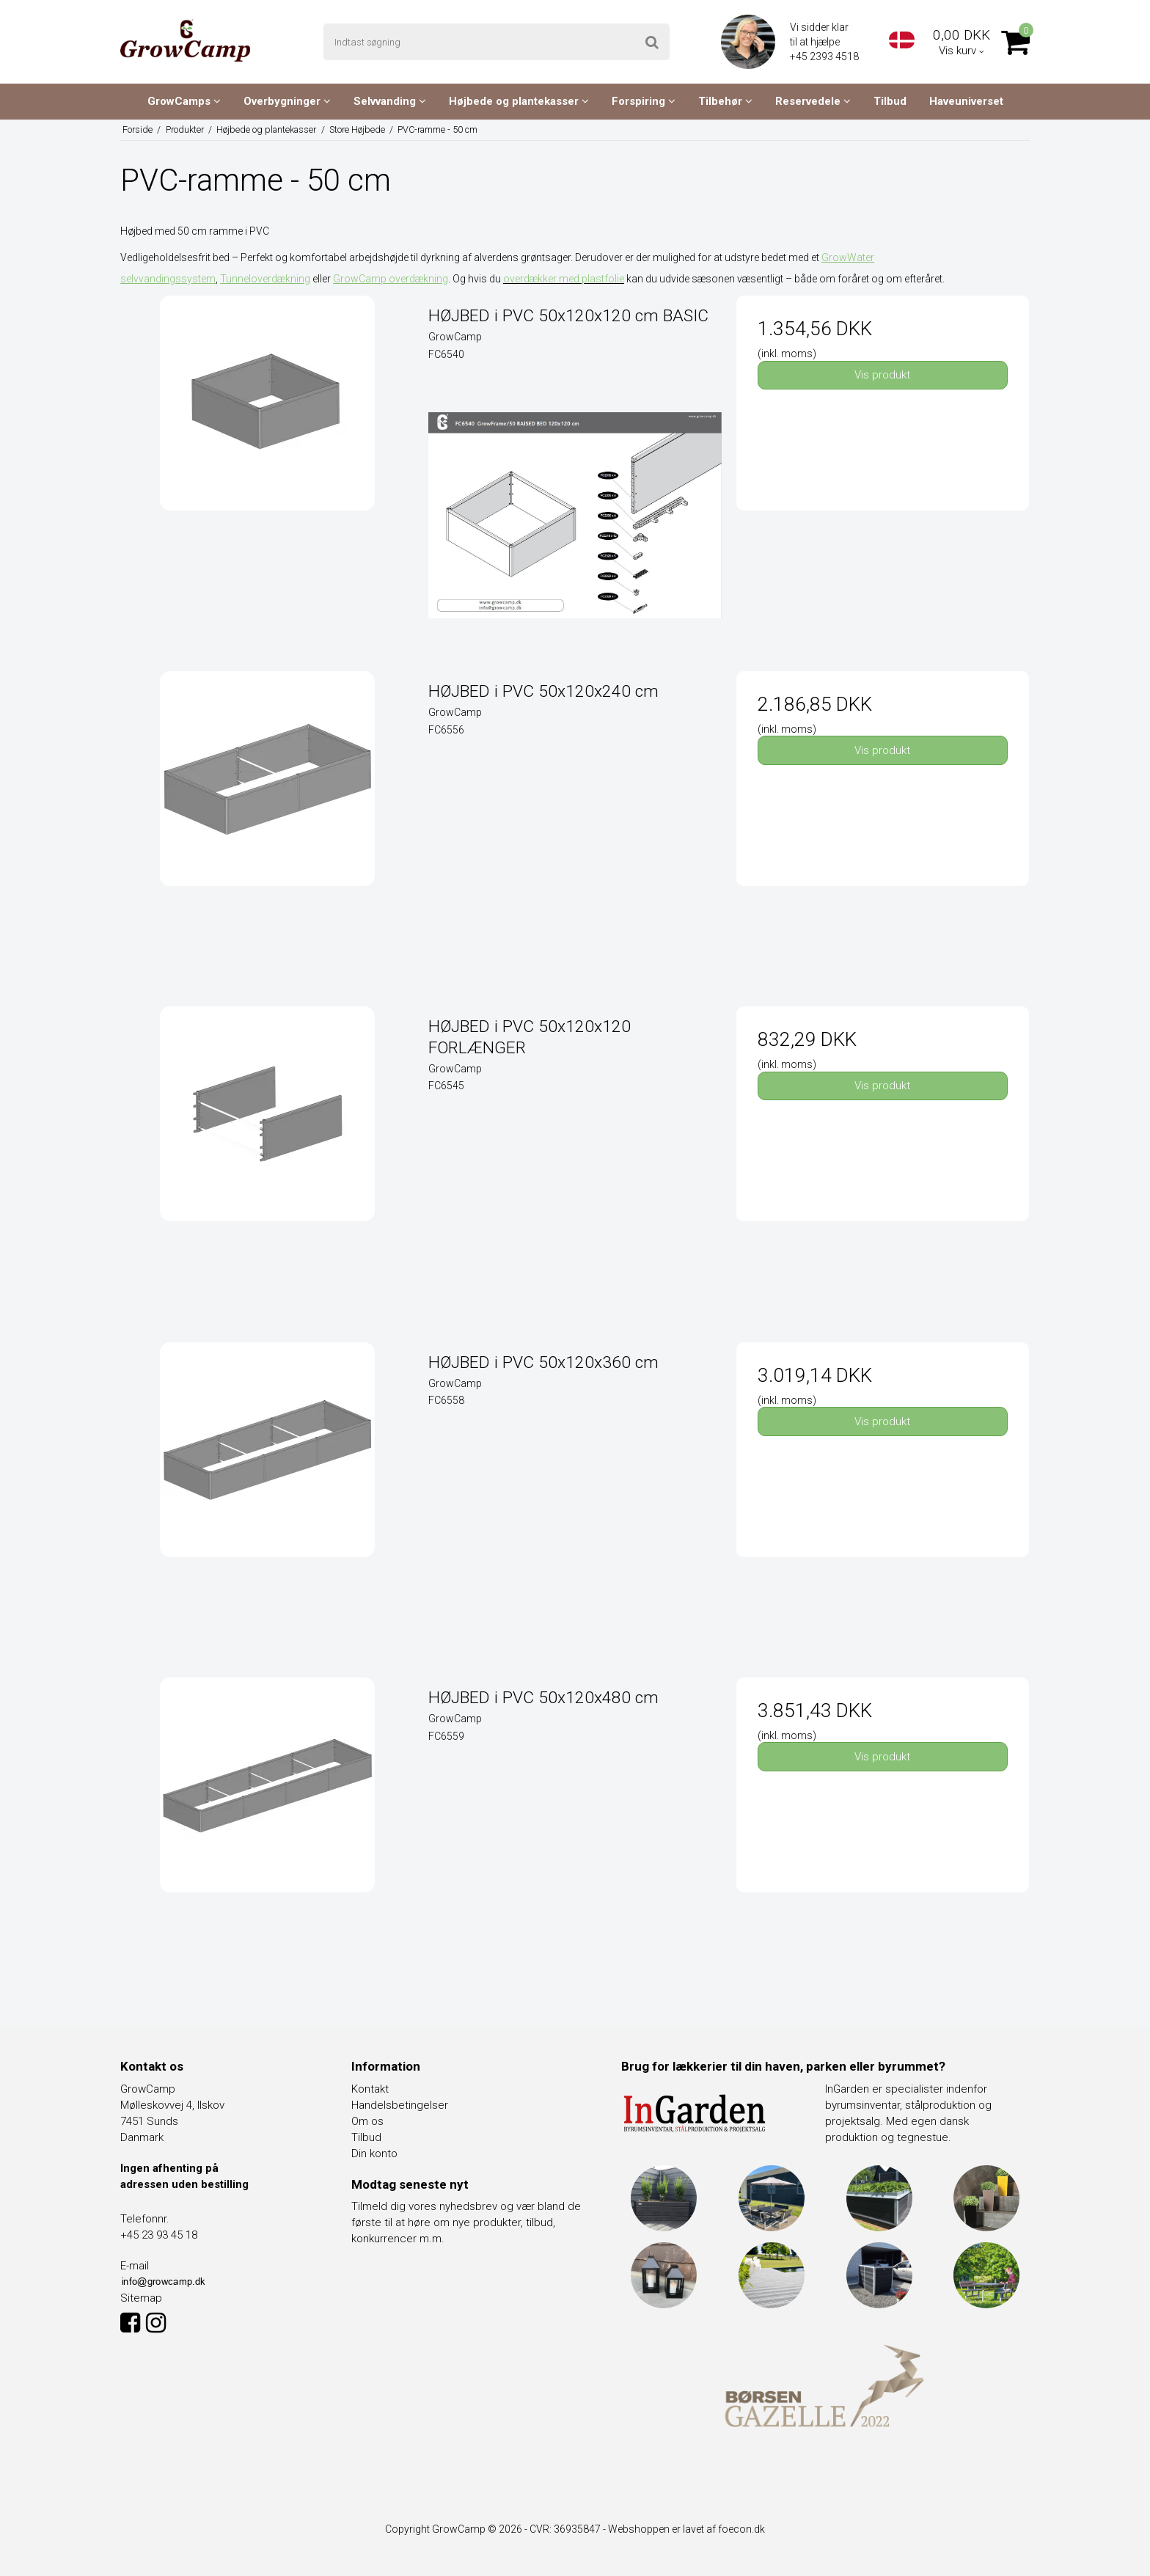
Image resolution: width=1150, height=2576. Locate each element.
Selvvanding (390, 101)
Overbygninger (287, 101)
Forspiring (643, 101)
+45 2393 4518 (825, 56)
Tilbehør (725, 101)
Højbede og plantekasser (519, 101)
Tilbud (890, 101)
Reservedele (813, 101)
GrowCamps (184, 101)
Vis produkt (882, 374)
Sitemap (141, 2298)
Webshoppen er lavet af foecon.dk (686, 2529)
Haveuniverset (966, 101)
